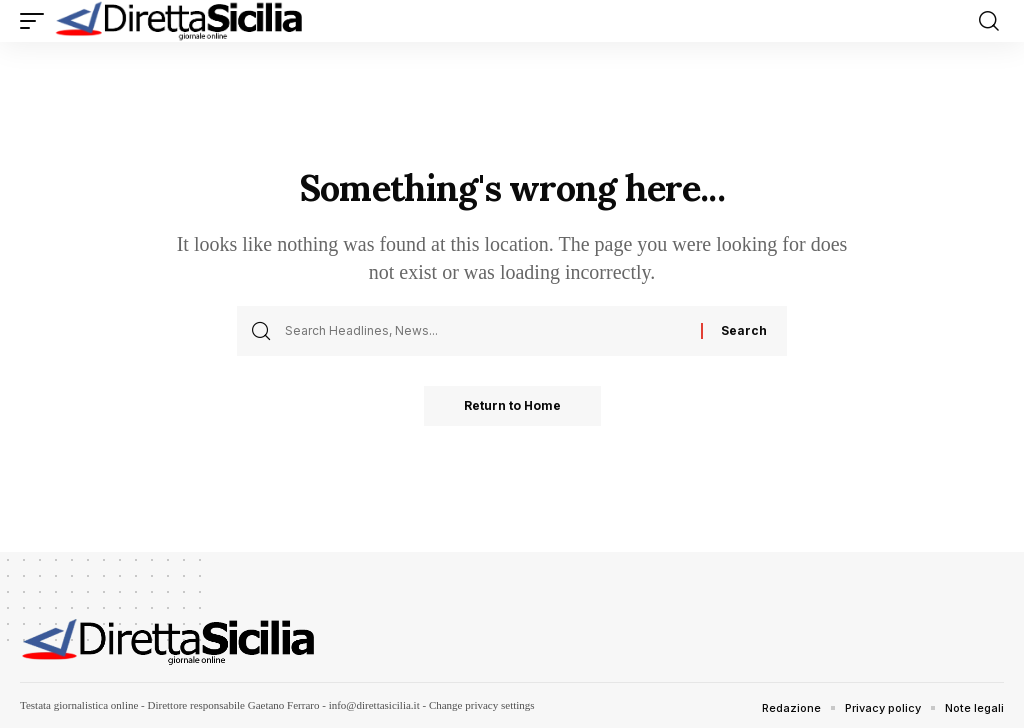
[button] (37, 21)
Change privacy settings (482, 705)
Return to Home (512, 405)
